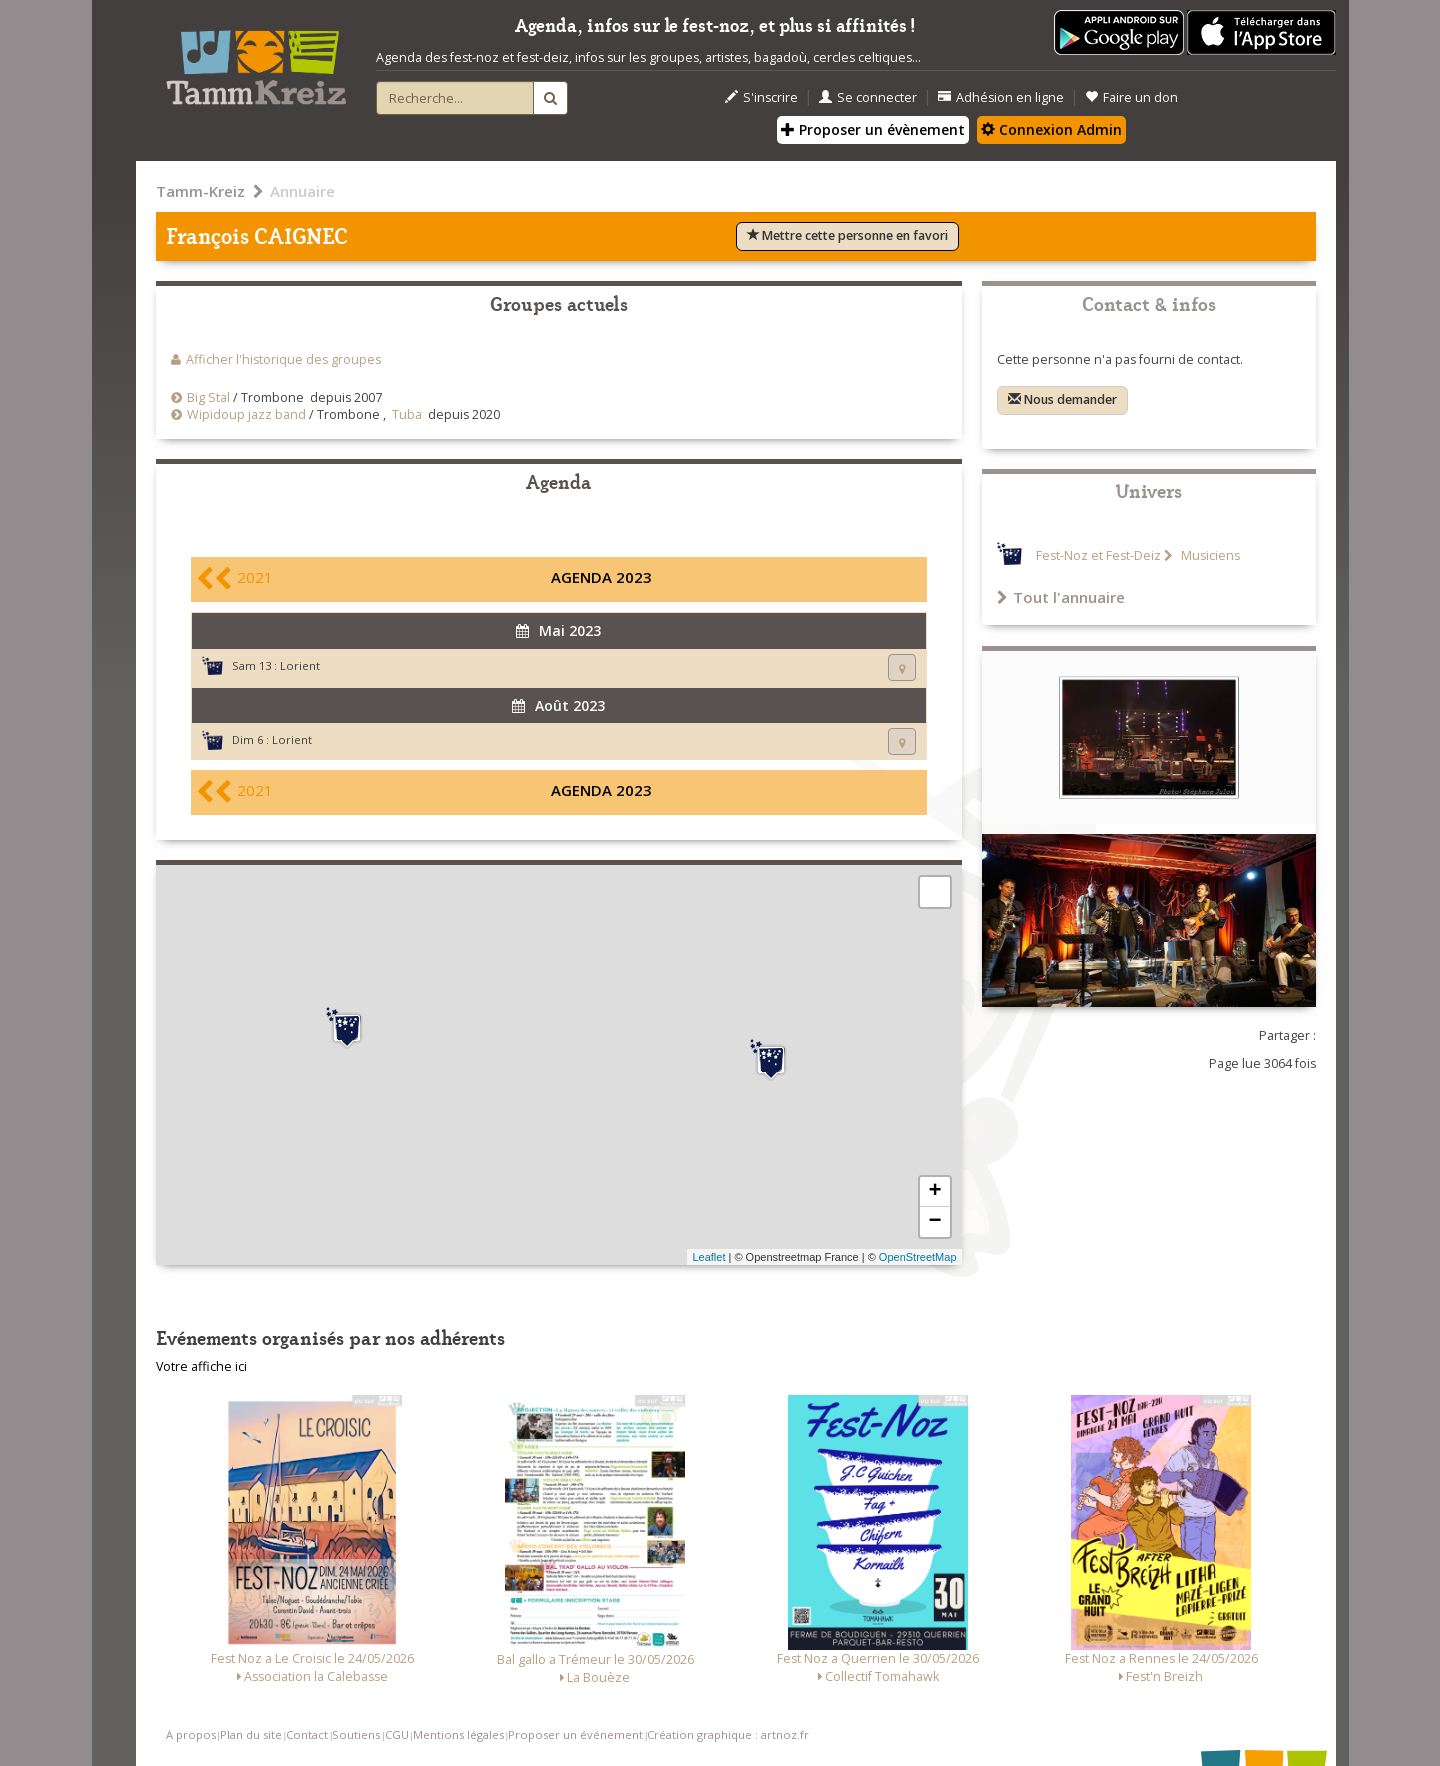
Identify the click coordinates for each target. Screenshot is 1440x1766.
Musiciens (1209, 555)
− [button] (934, 1222)
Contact (307, 1734)
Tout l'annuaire (1061, 597)
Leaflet (708, 1257)
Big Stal (208, 397)
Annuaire (302, 191)
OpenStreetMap (918, 1257)
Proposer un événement (575, 1734)
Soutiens (356, 1734)
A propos (191, 1734)
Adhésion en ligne (1001, 97)
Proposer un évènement (873, 129)
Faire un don (1131, 97)
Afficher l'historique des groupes (283, 359)
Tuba (407, 414)
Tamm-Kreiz (200, 191)
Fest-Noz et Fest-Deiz (1098, 555)
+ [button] (934, 1192)
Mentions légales (458, 1734)
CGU (397, 1734)
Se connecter (868, 97)
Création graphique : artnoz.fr (728, 1734)
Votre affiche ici (201, 1366)
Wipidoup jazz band (246, 414)
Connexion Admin (1051, 129)
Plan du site (251, 1734)
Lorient (300, 665)
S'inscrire (761, 97)
